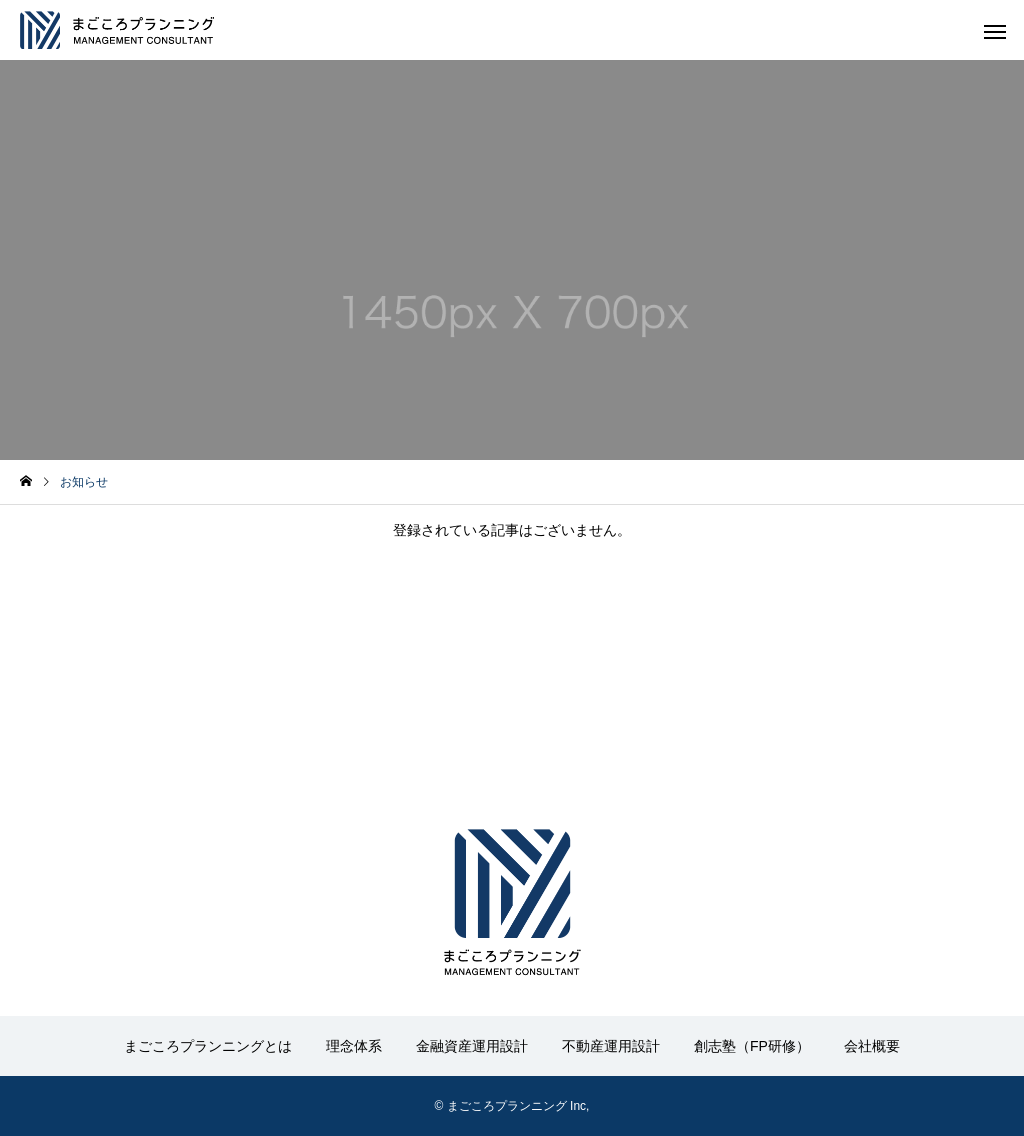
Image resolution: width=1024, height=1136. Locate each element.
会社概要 (872, 1046)
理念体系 (354, 1046)
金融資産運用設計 (472, 1046)
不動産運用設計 (611, 1046)
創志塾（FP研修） (752, 1046)
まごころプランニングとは (208, 1046)
